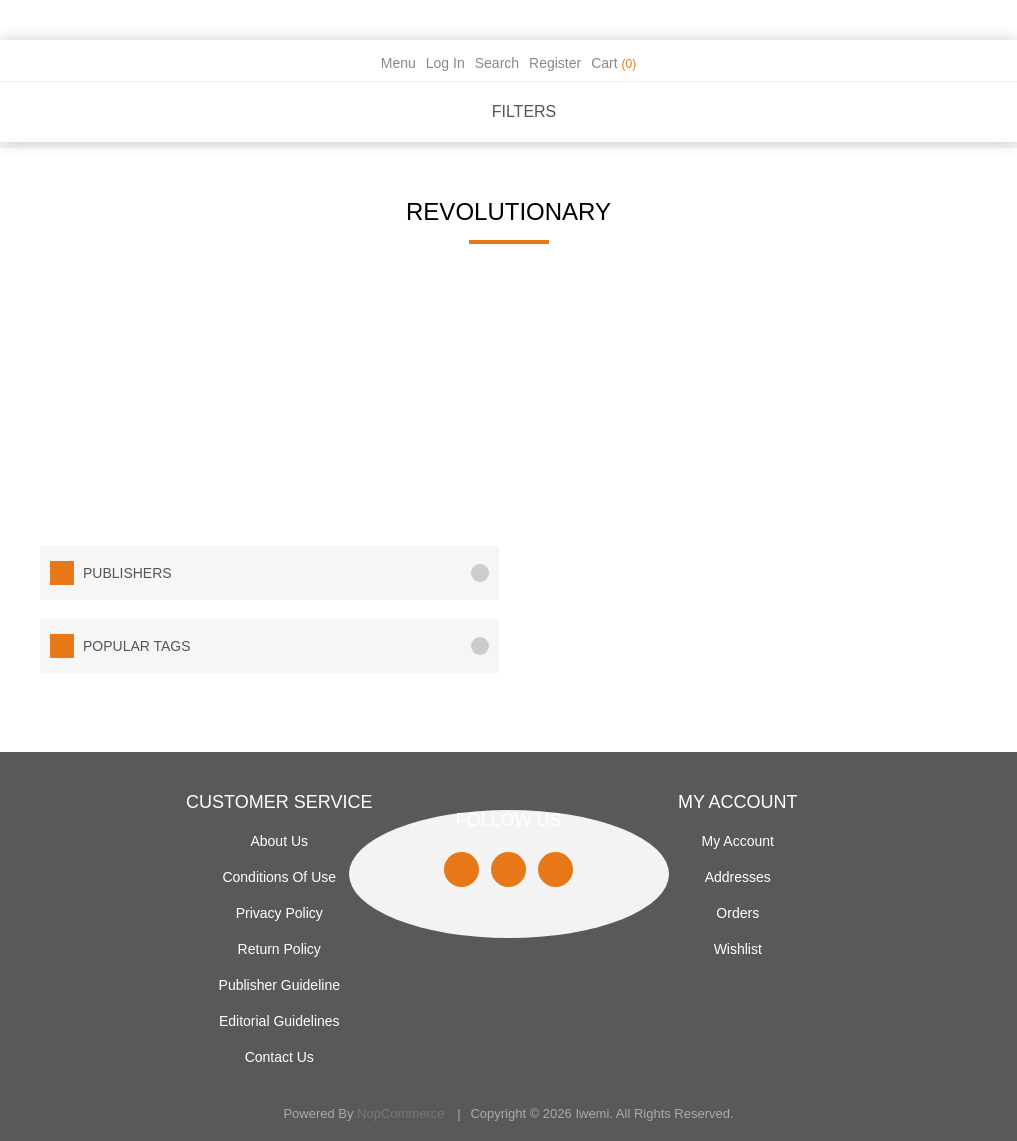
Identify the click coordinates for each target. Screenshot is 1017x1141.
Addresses (738, 877)
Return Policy (279, 949)
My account (738, 841)
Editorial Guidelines (279, 1021)
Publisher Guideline (279, 985)
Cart (613, 63)
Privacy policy (279, 913)
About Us (279, 841)
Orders (737, 913)
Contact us (279, 1057)
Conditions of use (279, 877)
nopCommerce (400, 1113)
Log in (445, 63)
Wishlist (738, 949)
